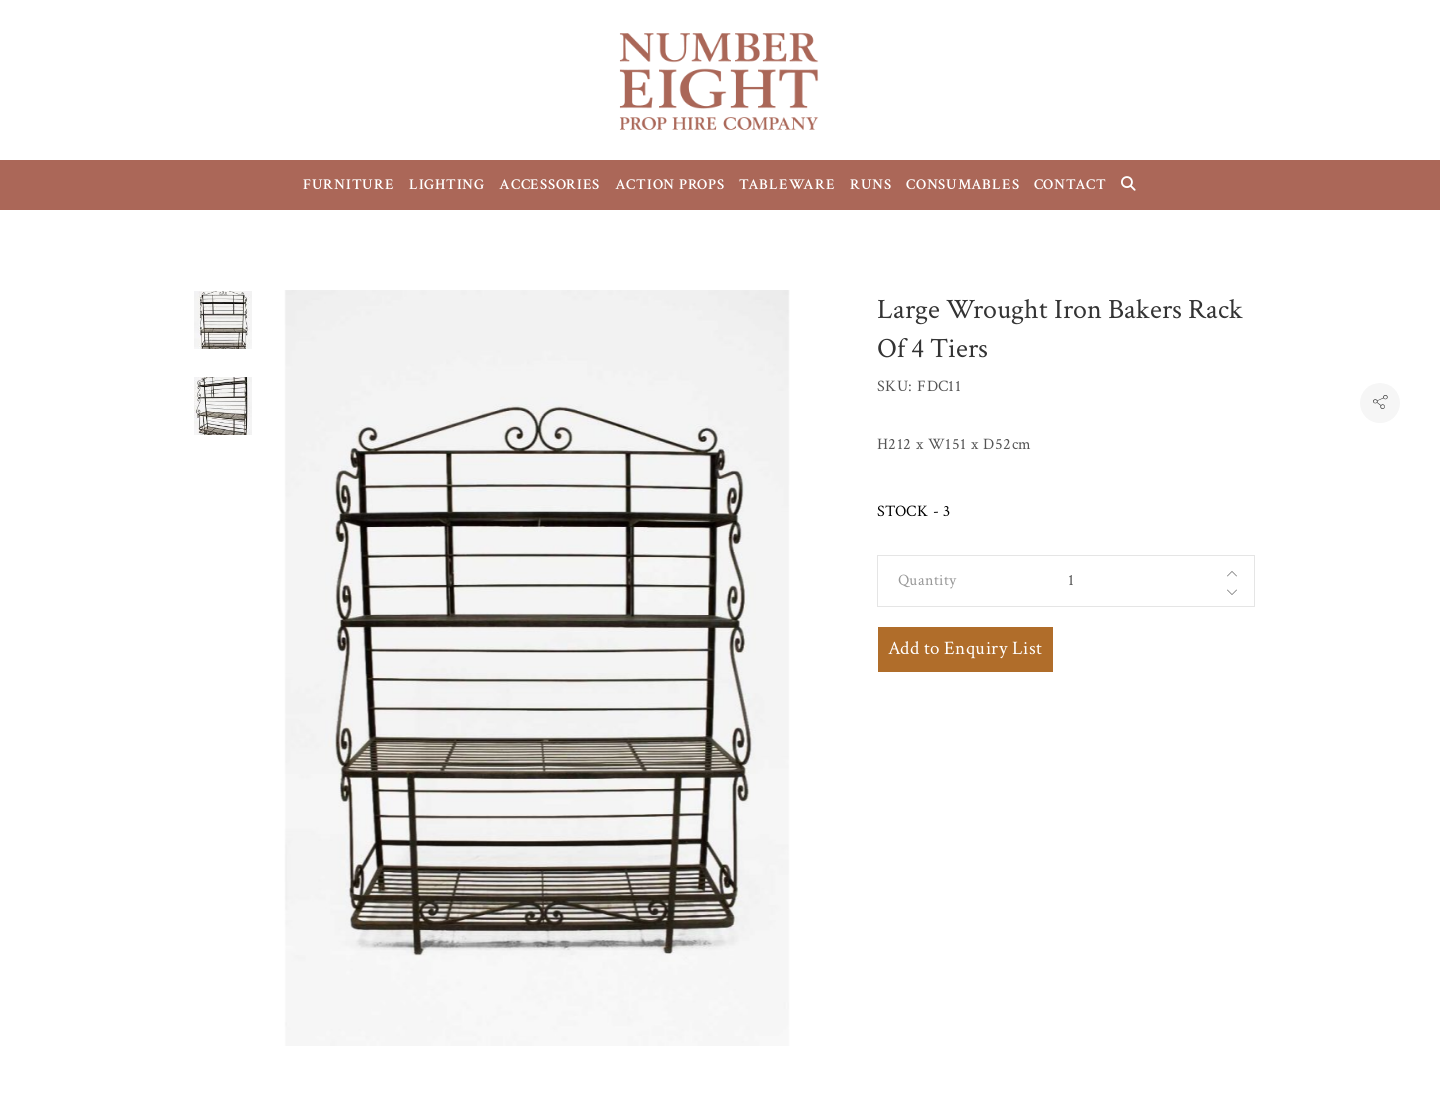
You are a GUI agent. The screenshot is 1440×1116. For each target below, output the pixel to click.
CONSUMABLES (962, 184)
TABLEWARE (787, 184)
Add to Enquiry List (965, 648)
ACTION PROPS (670, 184)
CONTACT (1070, 184)
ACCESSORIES (549, 184)
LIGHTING (447, 184)
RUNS (871, 184)
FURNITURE (349, 184)
